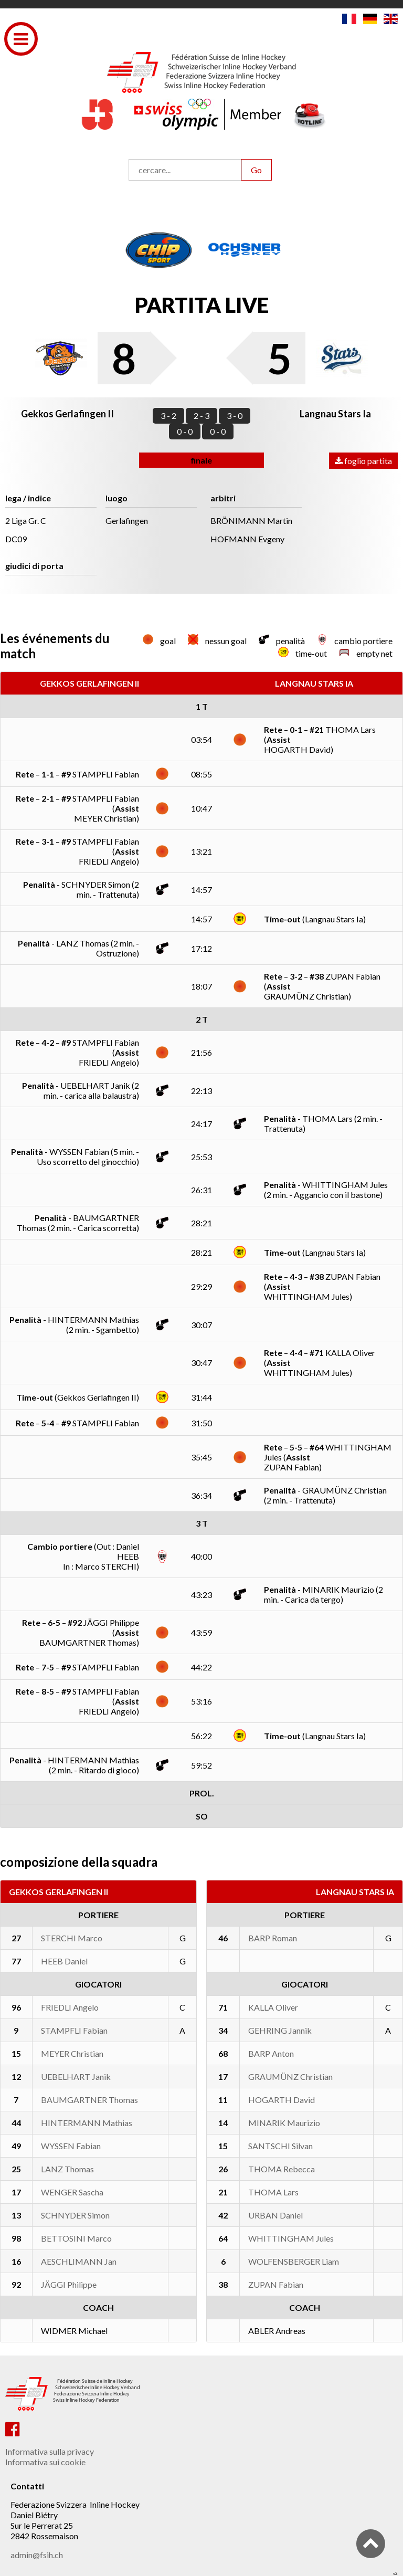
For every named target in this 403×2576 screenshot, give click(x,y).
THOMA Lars (273, 2192)
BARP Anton (271, 2053)
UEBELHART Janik (76, 2076)
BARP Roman (272, 1938)
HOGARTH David (281, 2100)
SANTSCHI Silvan (280, 2146)
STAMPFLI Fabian (74, 2030)
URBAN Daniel (275, 2215)
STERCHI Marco (71, 1938)
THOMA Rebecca (281, 2169)
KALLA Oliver (273, 2007)
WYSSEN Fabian (71, 2146)
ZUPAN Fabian (275, 2284)
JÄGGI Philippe (69, 2284)
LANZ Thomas (67, 2169)
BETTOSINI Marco (76, 2238)
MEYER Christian (72, 2053)
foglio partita (363, 461)
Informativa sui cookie (45, 2462)
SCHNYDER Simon (75, 2215)
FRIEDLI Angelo (70, 2007)
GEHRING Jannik (280, 2030)
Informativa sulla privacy (49, 2451)
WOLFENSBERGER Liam (293, 2261)
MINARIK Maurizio (284, 2123)
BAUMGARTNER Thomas (89, 2100)
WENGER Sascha (72, 2192)
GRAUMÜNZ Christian (290, 2076)
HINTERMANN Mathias (86, 2123)
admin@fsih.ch (36, 2555)
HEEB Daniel (64, 1961)
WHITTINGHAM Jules (291, 2238)
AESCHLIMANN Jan (78, 2261)
